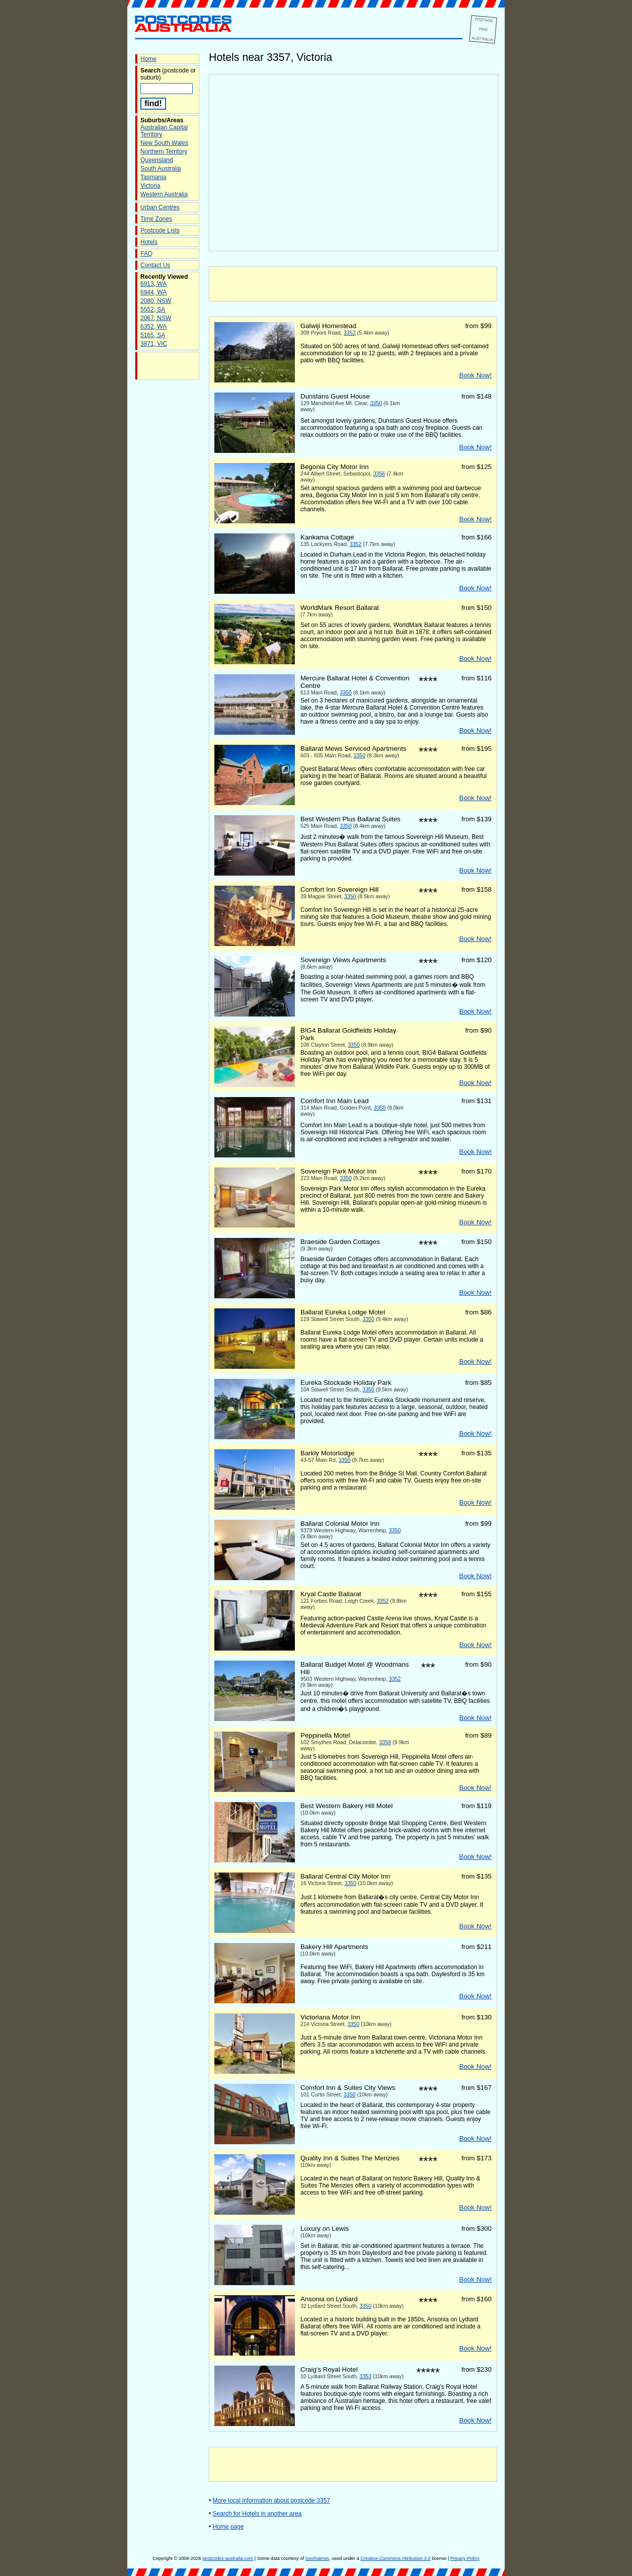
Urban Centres (160, 207)
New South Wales (164, 142)
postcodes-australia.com (227, 2558)
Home (148, 58)
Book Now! (475, 375)
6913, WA (153, 283)
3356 (379, 474)
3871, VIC (153, 343)
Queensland (156, 160)
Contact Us (155, 265)
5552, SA (152, 309)
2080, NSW (155, 300)
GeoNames (317, 2558)
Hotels (148, 242)
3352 (350, 333)
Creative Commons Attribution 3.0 (395, 2558)
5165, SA (152, 335)
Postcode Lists (160, 230)
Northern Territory (163, 151)
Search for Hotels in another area (257, 2513)
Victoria (150, 185)
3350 (376, 403)
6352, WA (153, 326)
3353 (366, 2376)
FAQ (146, 253)
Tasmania (153, 177)
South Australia (160, 168)
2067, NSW (155, 318)
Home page (228, 2526)
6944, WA (153, 292)
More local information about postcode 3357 (271, 2500)
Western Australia (164, 194)
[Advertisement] (353, 284)
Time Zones (156, 218)
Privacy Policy (465, 2558)
